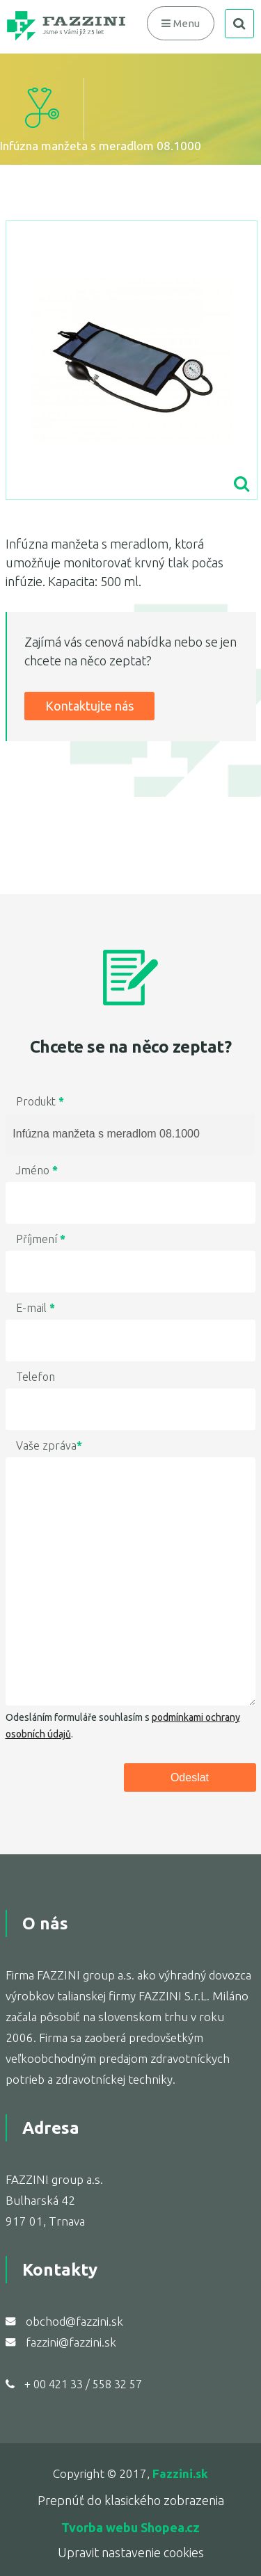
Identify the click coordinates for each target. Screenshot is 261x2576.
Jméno (37, 1170)
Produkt (40, 1101)
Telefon (35, 1376)
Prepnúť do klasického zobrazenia (131, 2500)
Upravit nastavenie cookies (131, 2552)
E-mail (35, 1308)
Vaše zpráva (49, 1445)
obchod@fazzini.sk (74, 2321)
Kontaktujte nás (89, 706)
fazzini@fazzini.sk (71, 2342)
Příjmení (40, 1239)
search (239, 23)
